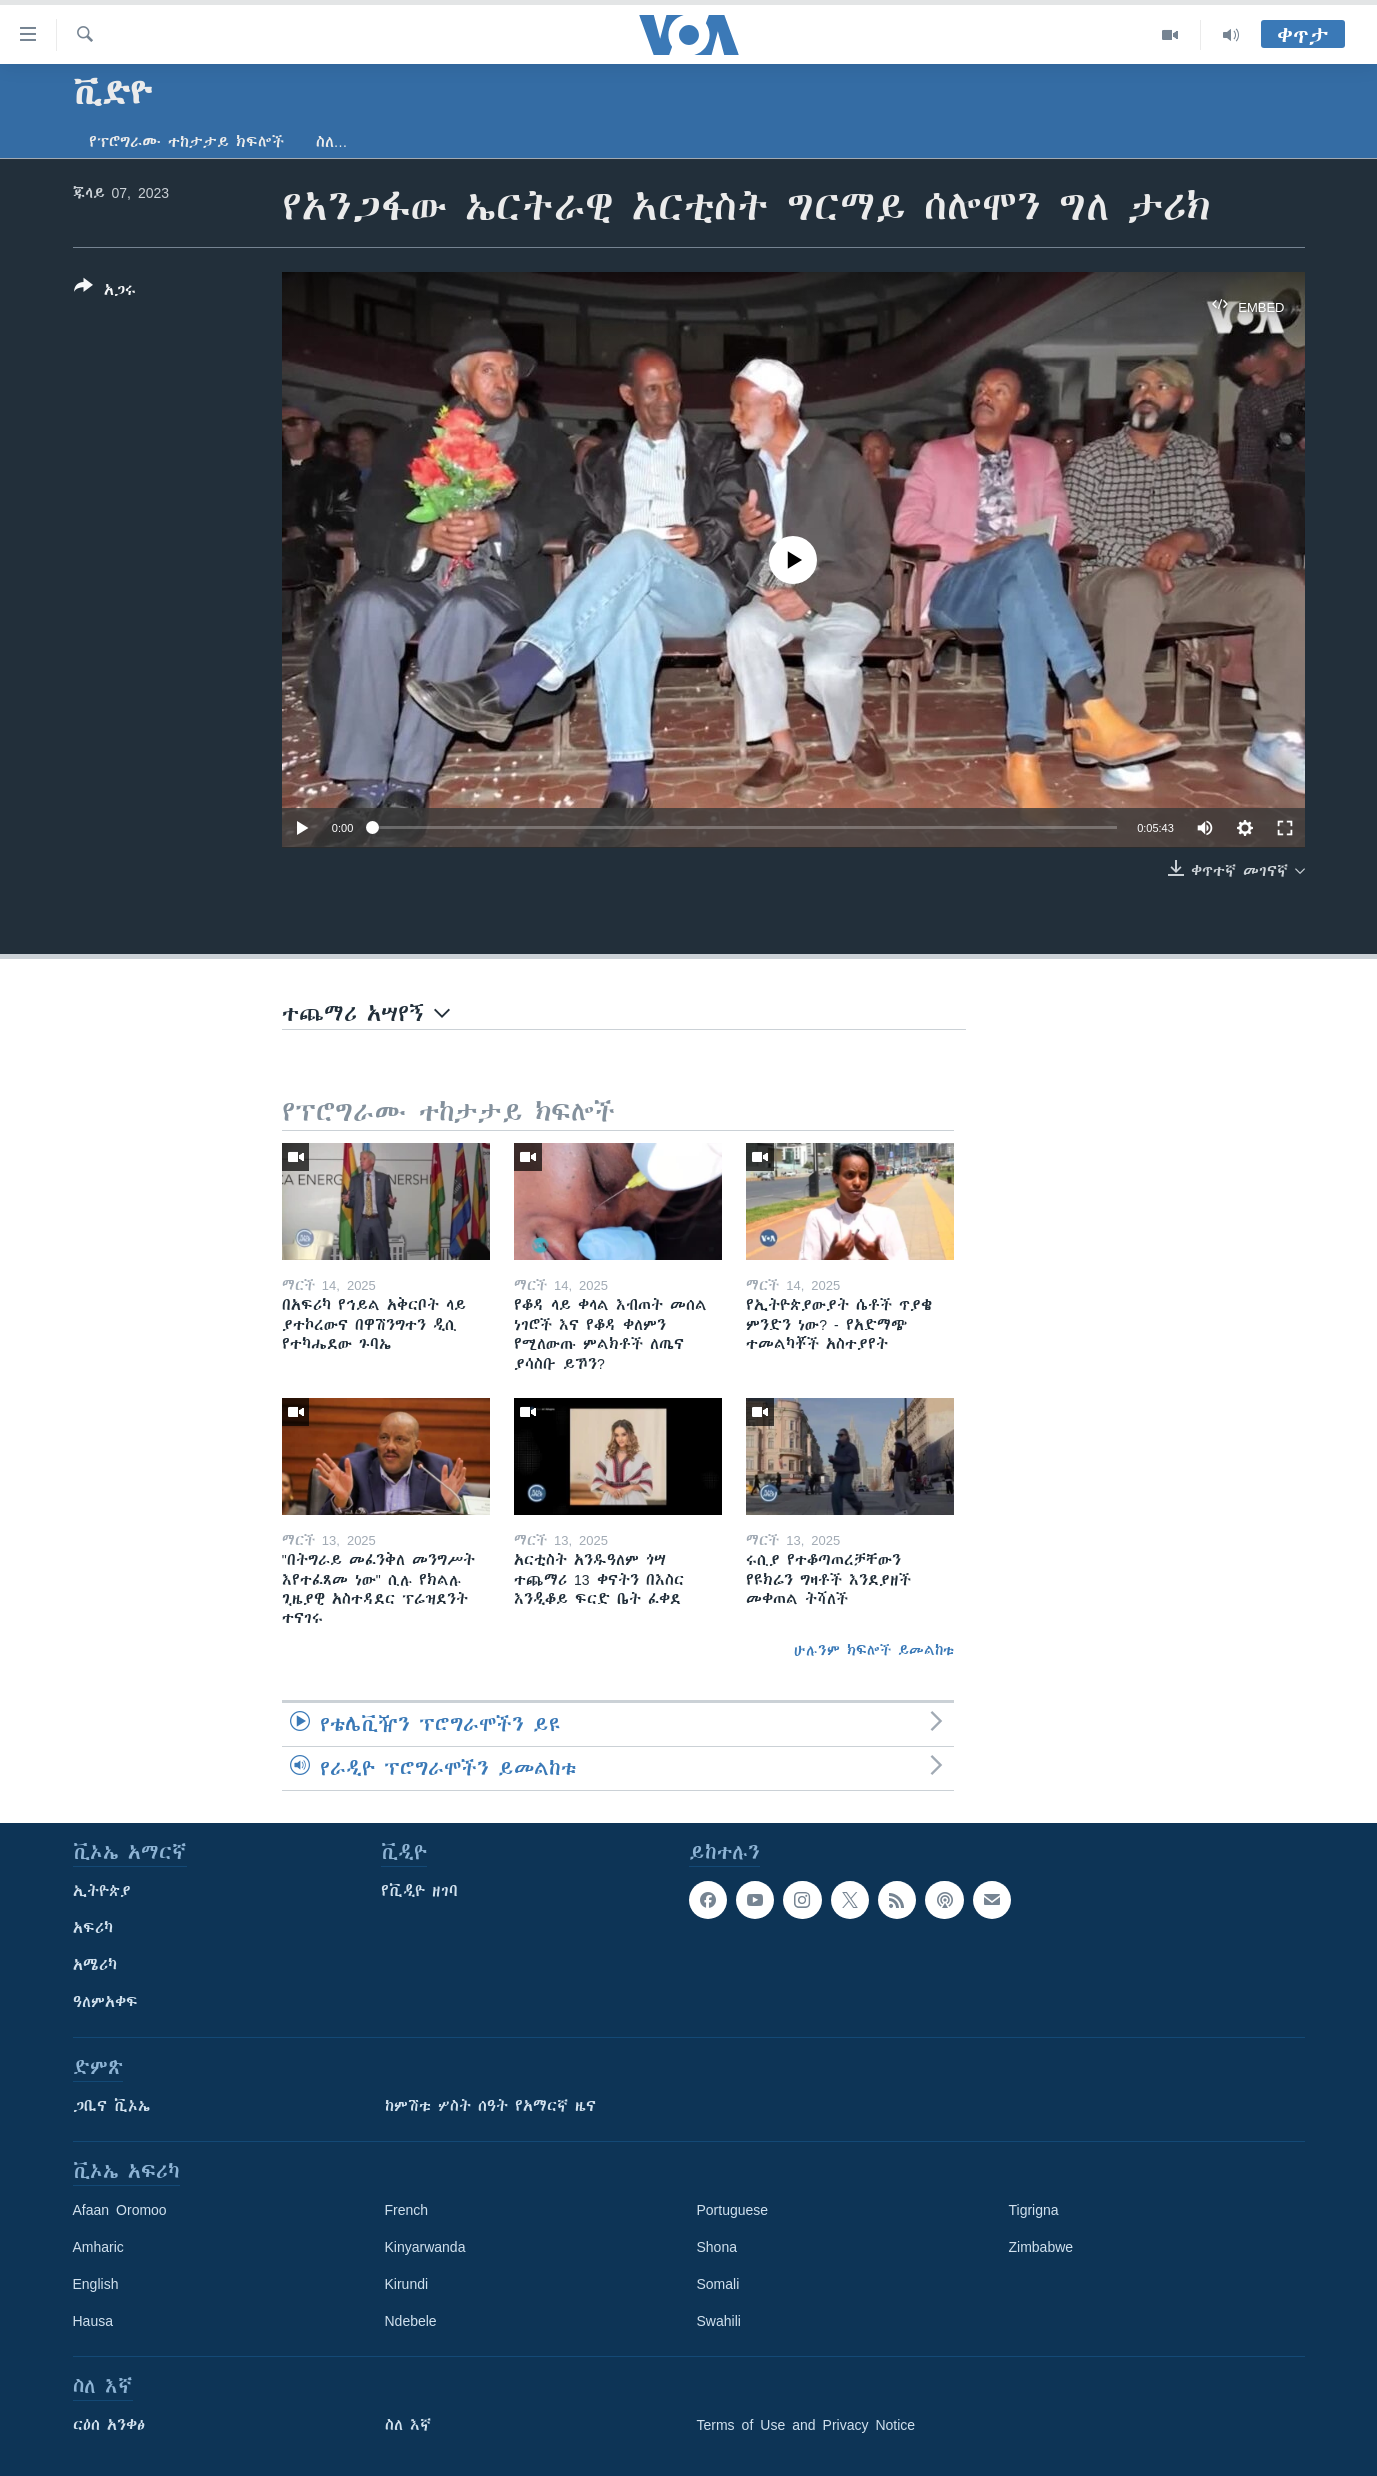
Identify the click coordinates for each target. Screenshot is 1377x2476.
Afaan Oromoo (120, 2210)
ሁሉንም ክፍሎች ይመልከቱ (874, 1650)
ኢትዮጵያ (102, 1891)
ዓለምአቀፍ (105, 2002)
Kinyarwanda (425, 2247)
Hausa (93, 2321)
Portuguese (733, 2210)
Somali (718, 2284)
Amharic (98, 2247)
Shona (717, 2247)
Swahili (719, 2321)
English (96, 2284)
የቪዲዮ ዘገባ (419, 1891)
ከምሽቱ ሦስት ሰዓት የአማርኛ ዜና (490, 2106)
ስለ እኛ (408, 2425)
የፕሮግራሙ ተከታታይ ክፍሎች (186, 142)
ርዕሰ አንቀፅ (109, 2425)
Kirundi (407, 2284)
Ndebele (411, 2321)
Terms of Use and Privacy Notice (806, 2425)
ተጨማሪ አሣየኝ (366, 1013)
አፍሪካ (93, 1928)
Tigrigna (1034, 2210)
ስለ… (332, 142)
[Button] (105, 292)
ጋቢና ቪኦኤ (111, 2106)
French (407, 2210)
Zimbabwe (1041, 2247)
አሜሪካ (95, 1965)
